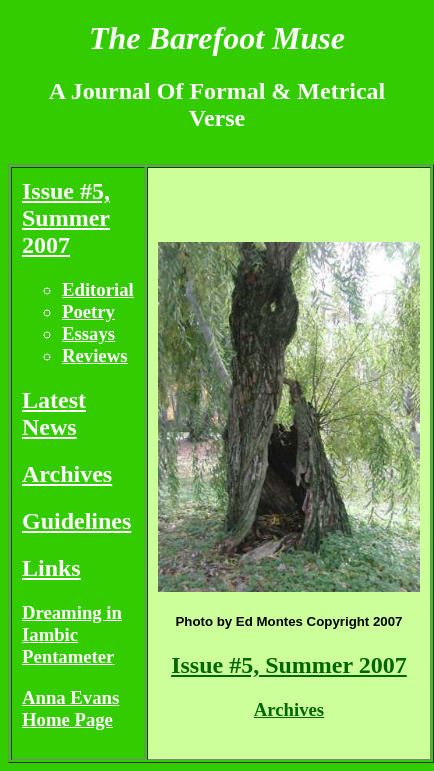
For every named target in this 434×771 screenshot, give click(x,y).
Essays (88, 333)
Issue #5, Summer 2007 (66, 218)
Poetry (88, 311)
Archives (67, 474)
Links (51, 568)
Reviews (94, 355)
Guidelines (76, 521)
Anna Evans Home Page (70, 708)
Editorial (98, 289)
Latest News (54, 413)
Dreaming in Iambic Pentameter (72, 634)
